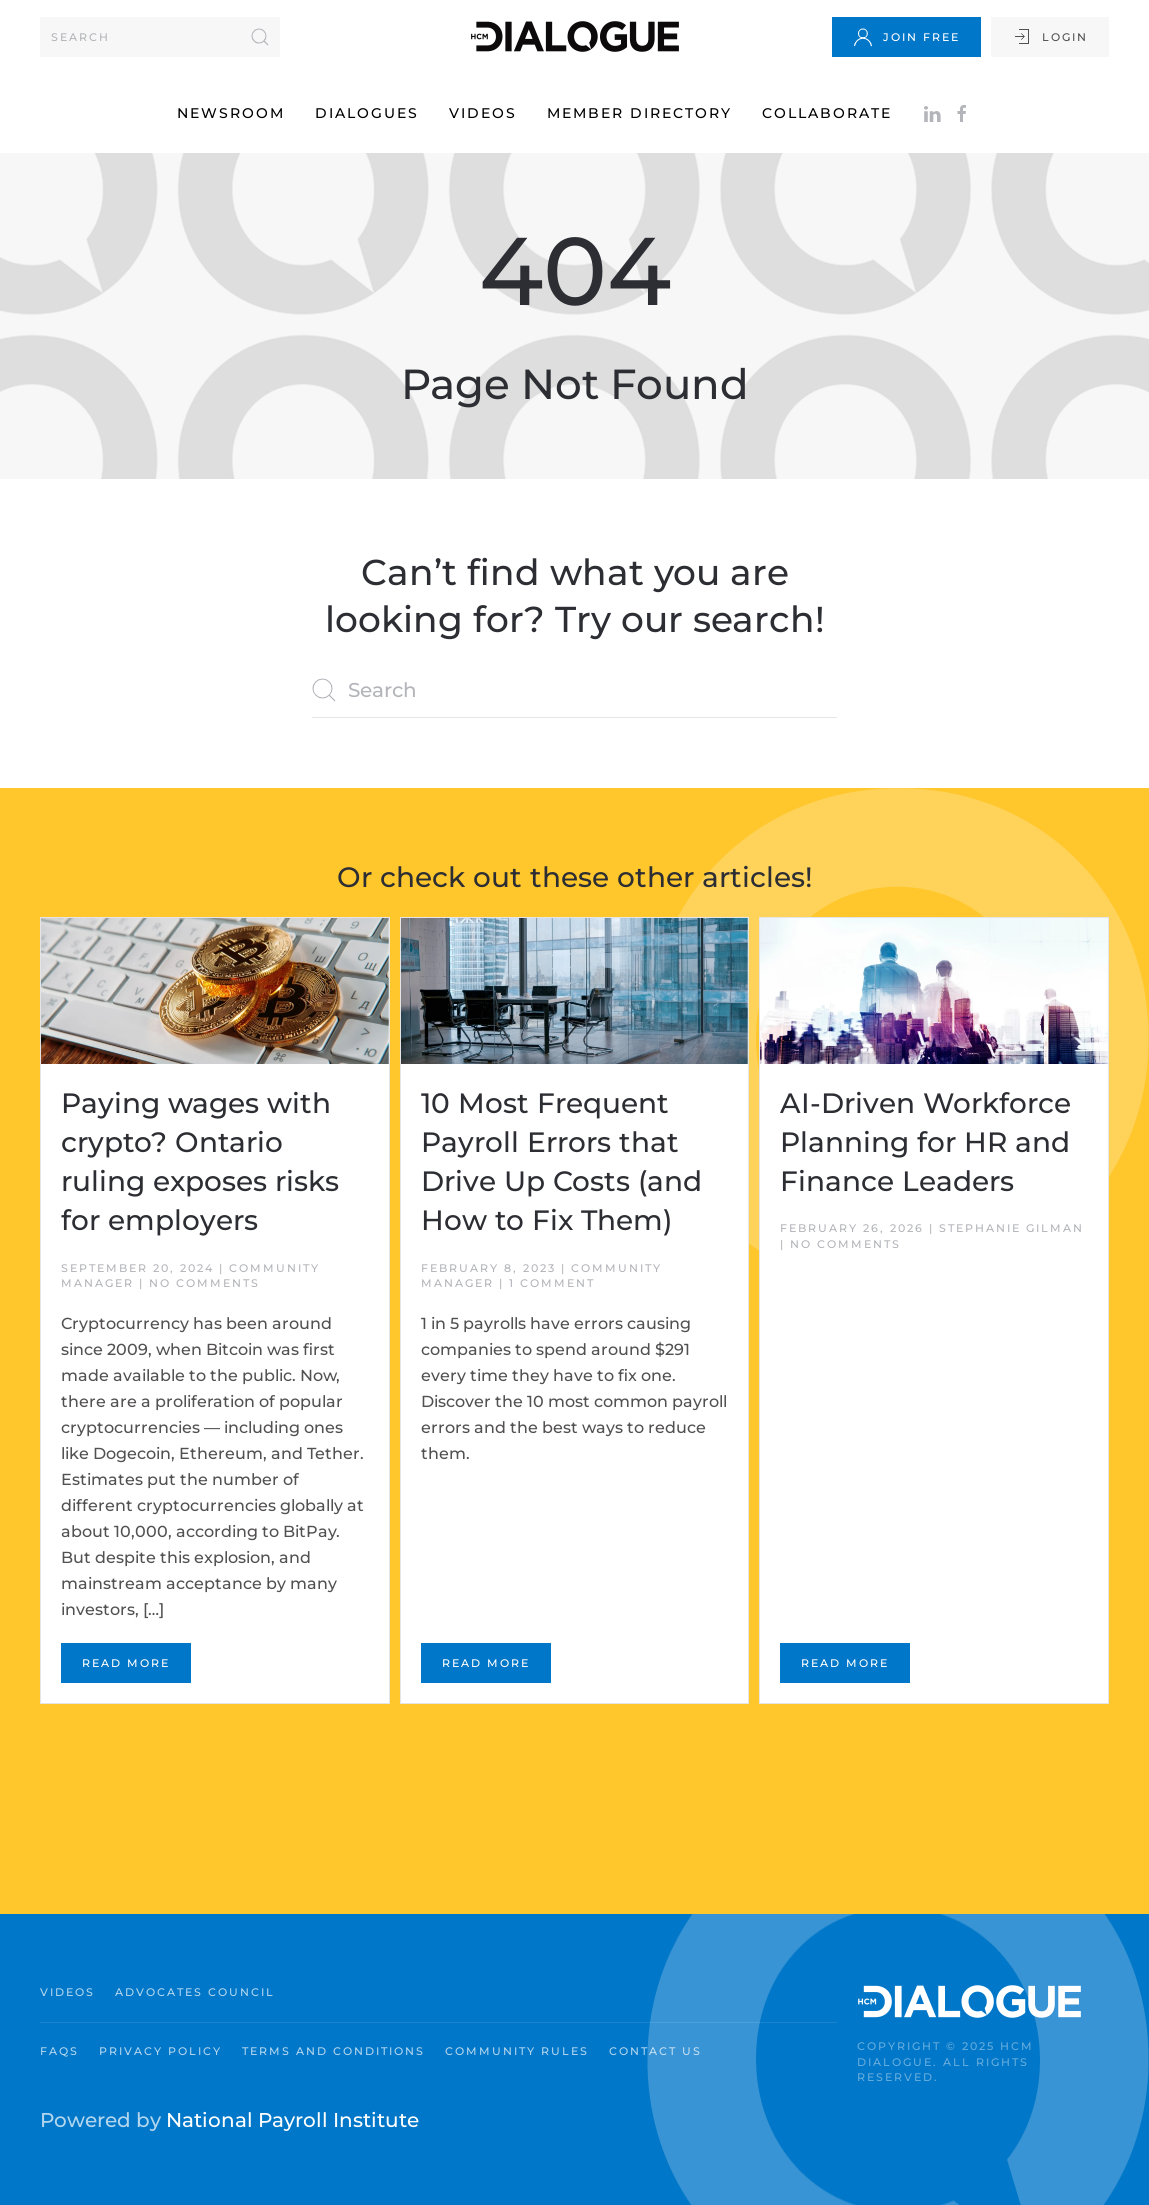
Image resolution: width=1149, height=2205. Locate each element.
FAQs (59, 2051)
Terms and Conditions (333, 2051)
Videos (483, 113)
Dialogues (367, 113)
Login (1050, 37)
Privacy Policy (160, 2051)
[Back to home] (575, 36)
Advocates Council (195, 1992)
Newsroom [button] (231, 113)
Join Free (906, 37)
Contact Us (655, 2051)
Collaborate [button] (827, 113)
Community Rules (517, 2051)
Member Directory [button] (639, 113)
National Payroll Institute (292, 2120)
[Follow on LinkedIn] (932, 113)
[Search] (160, 37)
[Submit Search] (260, 37)
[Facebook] (962, 113)
